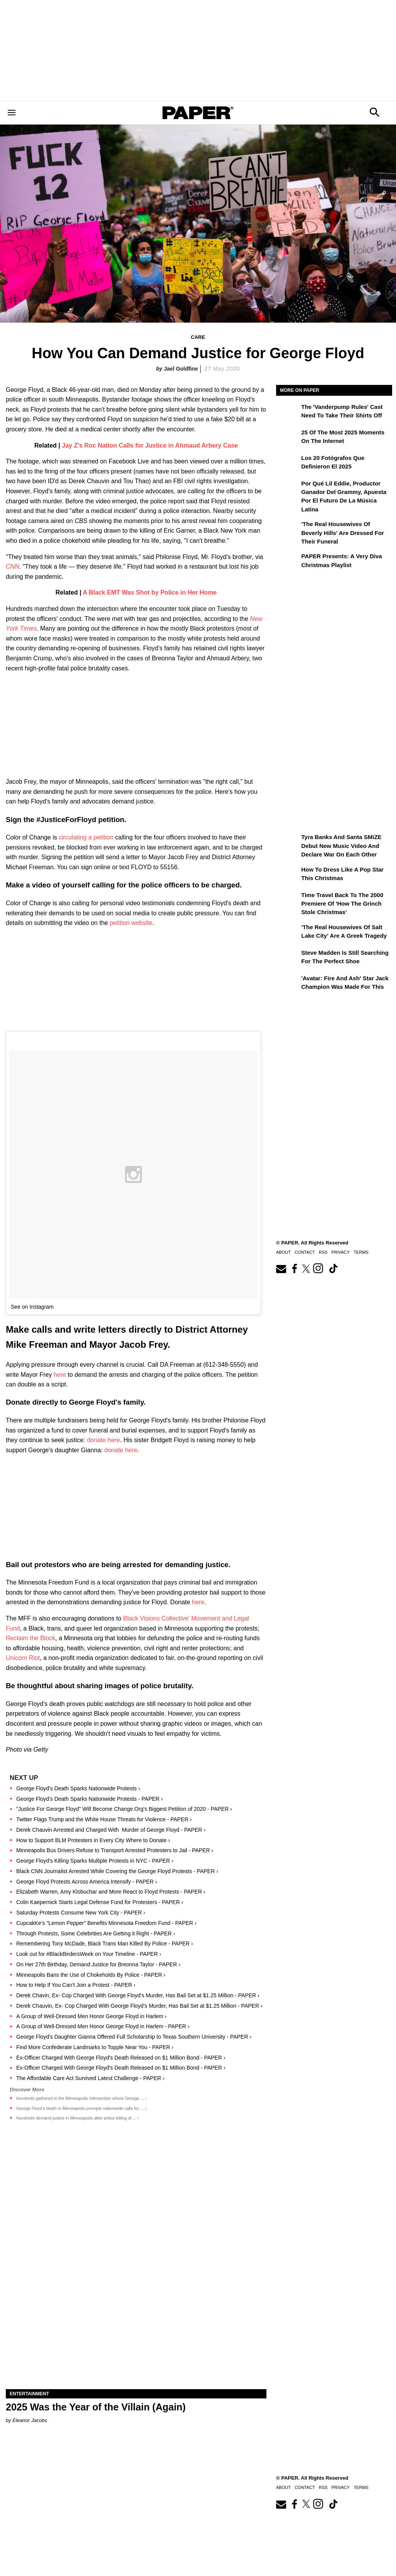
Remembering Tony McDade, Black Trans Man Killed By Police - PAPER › (104, 1943)
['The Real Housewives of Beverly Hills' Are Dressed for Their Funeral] (287, 529)
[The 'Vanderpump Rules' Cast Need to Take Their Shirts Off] (287, 412)
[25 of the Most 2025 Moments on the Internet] (287, 438)
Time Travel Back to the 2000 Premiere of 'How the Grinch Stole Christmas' (342, 904)
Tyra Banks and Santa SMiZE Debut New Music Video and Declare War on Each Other (341, 846)
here (60, 1374)
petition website (131, 923)
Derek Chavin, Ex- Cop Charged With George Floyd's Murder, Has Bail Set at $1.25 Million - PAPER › (137, 1995)
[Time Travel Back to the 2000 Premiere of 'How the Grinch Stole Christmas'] (287, 900)
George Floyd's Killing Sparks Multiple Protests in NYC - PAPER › (94, 1861)
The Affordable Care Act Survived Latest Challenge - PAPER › (90, 2078)
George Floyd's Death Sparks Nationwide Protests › (78, 1788)
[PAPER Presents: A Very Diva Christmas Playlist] (287, 561)
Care (198, 337)
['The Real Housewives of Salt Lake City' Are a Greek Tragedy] (287, 932)
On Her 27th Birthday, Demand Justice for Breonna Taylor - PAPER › (98, 1964)
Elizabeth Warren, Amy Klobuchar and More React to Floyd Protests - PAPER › (110, 1892)
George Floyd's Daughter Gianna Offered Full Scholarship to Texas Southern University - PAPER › (133, 2037)
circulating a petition (86, 837)
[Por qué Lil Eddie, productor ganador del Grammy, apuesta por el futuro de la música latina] (287, 489)
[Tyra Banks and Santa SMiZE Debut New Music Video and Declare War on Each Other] (287, 842)
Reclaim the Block (30, 1638)
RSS (323, 1252)
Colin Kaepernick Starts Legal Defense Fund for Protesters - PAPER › (99, 1902)
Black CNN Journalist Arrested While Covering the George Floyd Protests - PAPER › (117, 1871)
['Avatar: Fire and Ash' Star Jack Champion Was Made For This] (287, 983)
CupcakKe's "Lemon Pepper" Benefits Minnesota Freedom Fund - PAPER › (106, 1923)
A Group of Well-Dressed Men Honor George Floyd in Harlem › (91, 2016)
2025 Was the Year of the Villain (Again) (96, 2407)
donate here (103, 1440)
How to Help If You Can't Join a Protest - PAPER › (75, 1985)
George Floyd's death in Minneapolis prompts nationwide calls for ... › (81, 2108)
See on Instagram (32, 1307)
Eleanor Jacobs (29, 2420)
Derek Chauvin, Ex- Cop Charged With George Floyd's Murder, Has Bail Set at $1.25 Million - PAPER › (139, 2006)
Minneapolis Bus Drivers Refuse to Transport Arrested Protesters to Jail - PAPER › (114, 1850)
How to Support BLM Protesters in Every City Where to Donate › (93, 1840)
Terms (361, 1252)
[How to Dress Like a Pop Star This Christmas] (287, 875)
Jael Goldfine (181, 369)
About (283, 1252)
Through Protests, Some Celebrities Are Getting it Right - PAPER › (95, 1933)
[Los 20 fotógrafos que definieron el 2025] (287, 463)
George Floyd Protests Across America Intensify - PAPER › (86, 1882)
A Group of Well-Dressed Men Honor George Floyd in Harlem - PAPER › (102, 2026)
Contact (305, 1252)
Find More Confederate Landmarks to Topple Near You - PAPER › (94, 2047)
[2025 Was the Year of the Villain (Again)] (136, 2324)
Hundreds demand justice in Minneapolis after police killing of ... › (77, 2118)
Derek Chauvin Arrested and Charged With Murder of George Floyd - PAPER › (110, 1830)
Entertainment (29, 2394)
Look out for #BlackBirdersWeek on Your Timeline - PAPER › (88, 1954)
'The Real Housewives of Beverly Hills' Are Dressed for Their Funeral (342, 533)
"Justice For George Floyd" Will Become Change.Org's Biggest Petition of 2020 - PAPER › (124, 1809)
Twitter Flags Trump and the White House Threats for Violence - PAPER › (104, 1819)
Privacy (340, 1252)
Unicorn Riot (23, 1658)
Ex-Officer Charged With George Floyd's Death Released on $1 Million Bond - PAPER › (120, 2058)
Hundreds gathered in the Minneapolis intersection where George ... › (81, 2098)
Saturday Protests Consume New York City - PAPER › (80, 1912)
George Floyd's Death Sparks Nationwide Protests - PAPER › (89, 1799)
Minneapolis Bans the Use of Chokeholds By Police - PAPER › (91, 1975)
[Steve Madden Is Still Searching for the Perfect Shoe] (287, 958)
